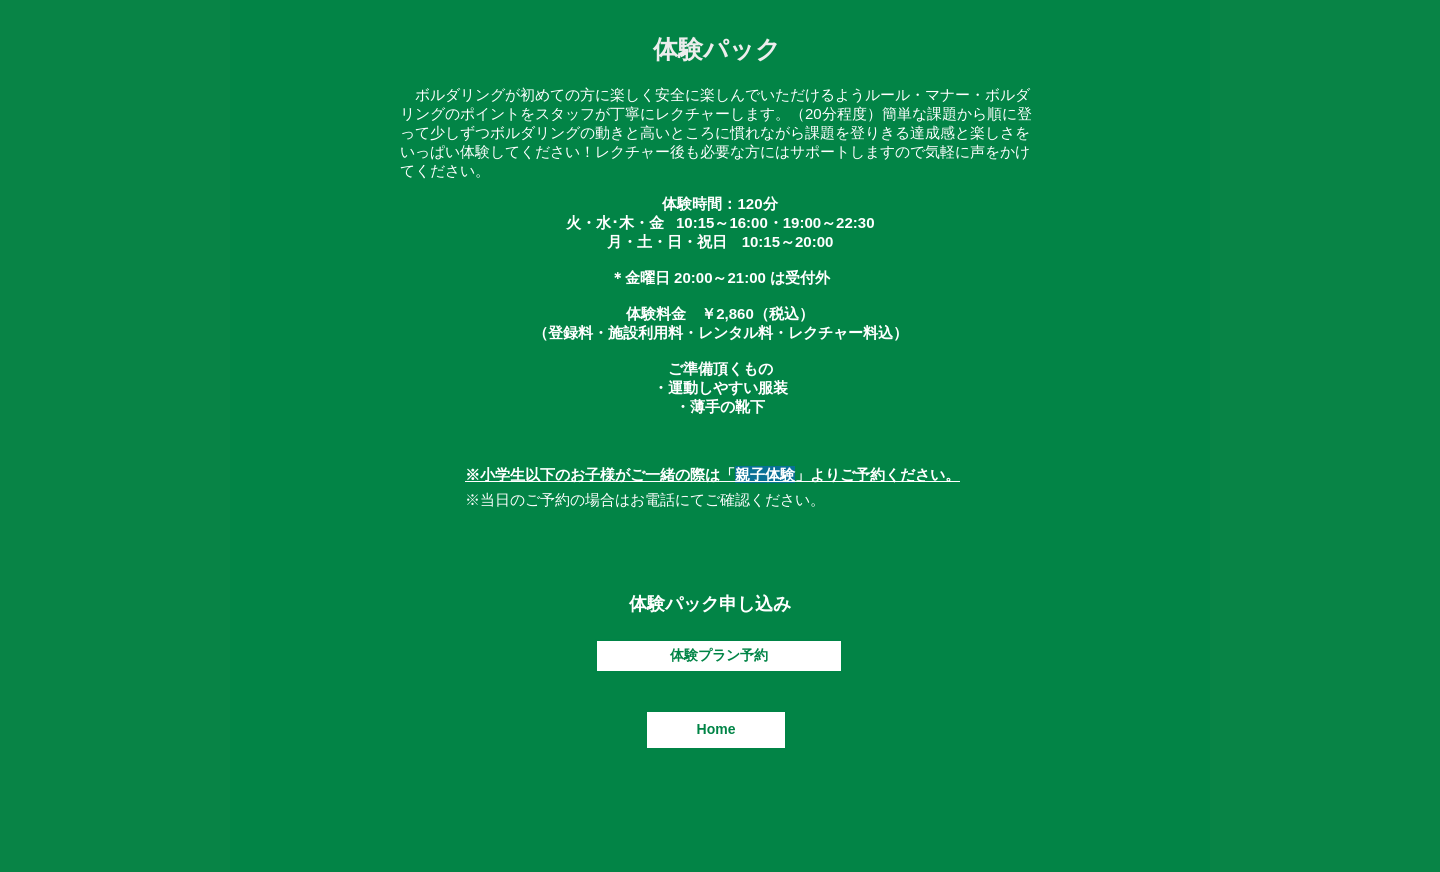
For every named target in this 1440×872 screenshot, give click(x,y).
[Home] (716, 730)
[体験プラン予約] (719, 656)
